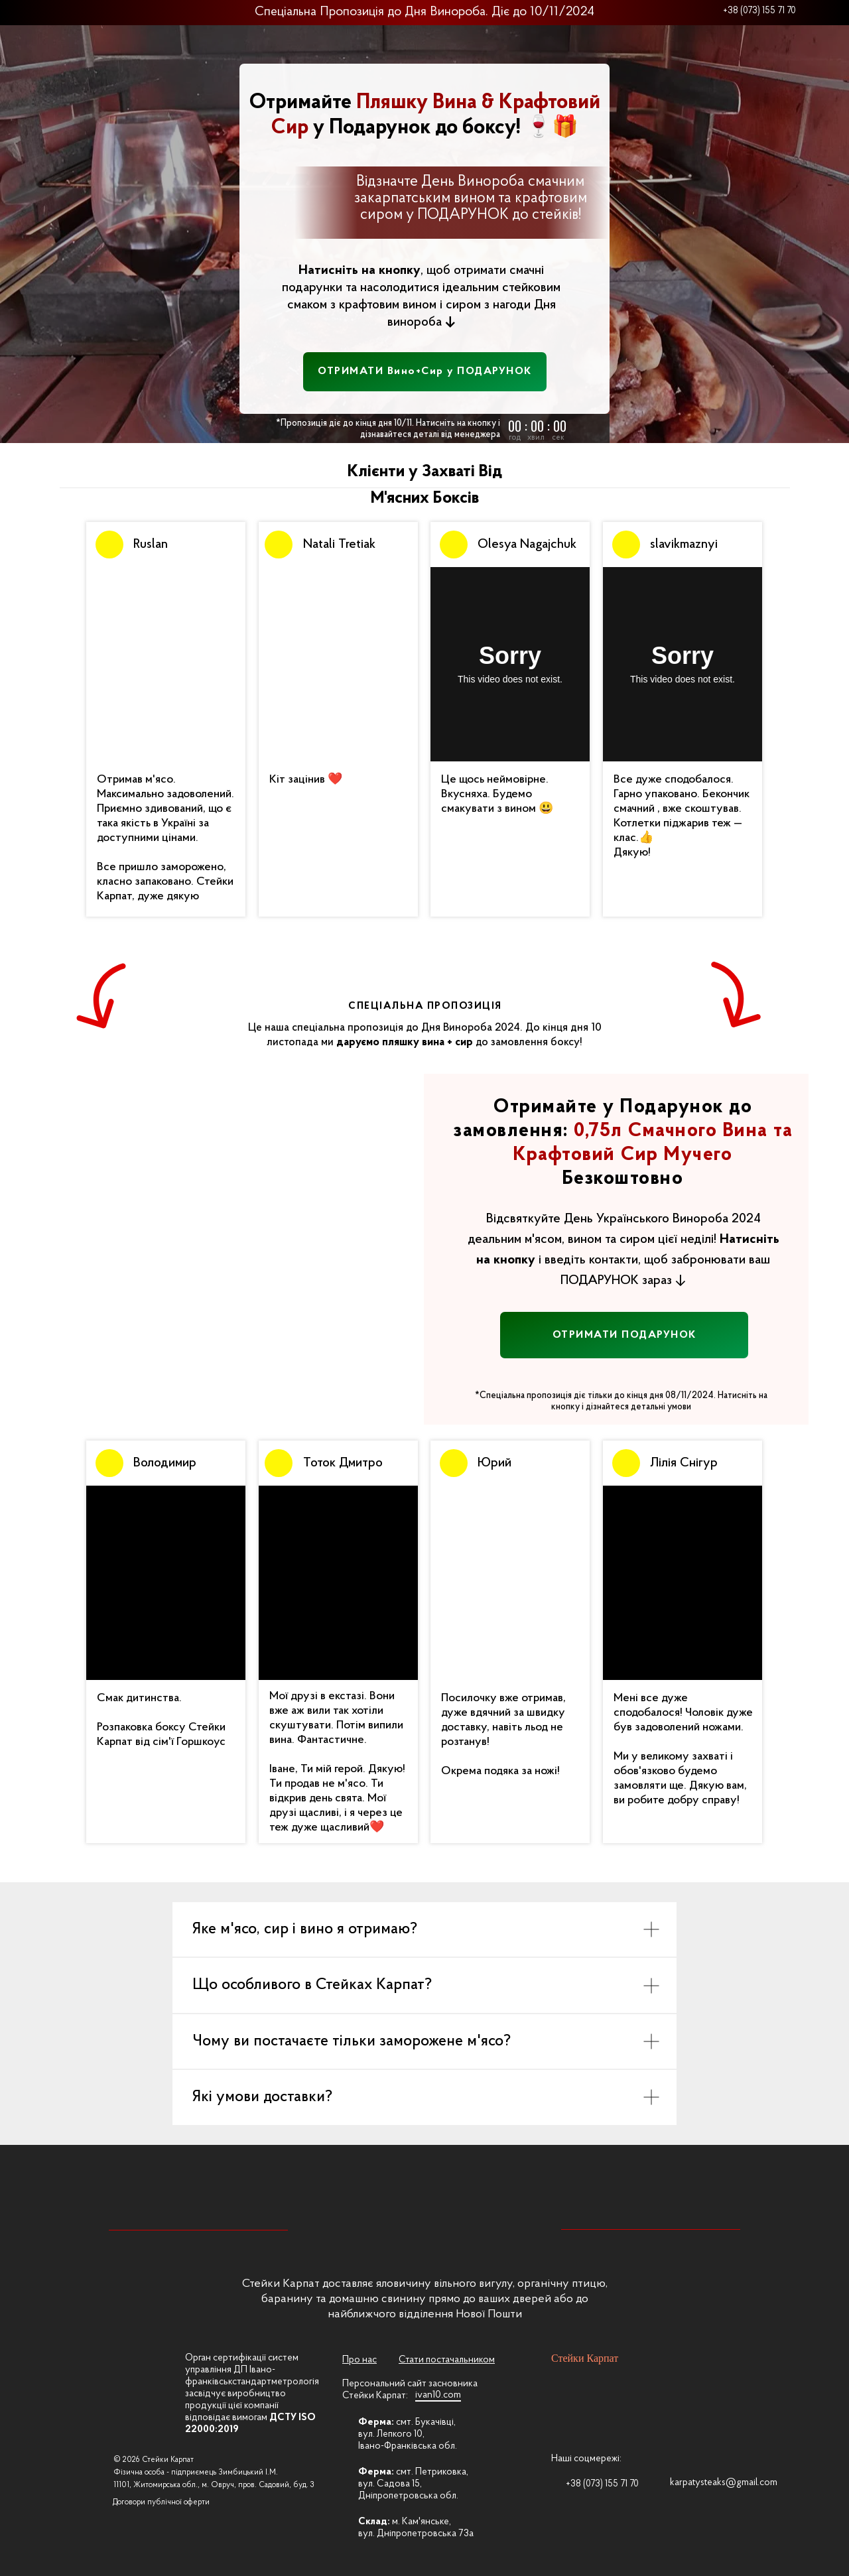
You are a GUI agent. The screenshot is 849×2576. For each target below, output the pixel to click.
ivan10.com (438, 2395)
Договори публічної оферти (161, 2502)
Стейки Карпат (584, 2358)
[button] (425, 371)
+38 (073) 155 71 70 (759, 11)
